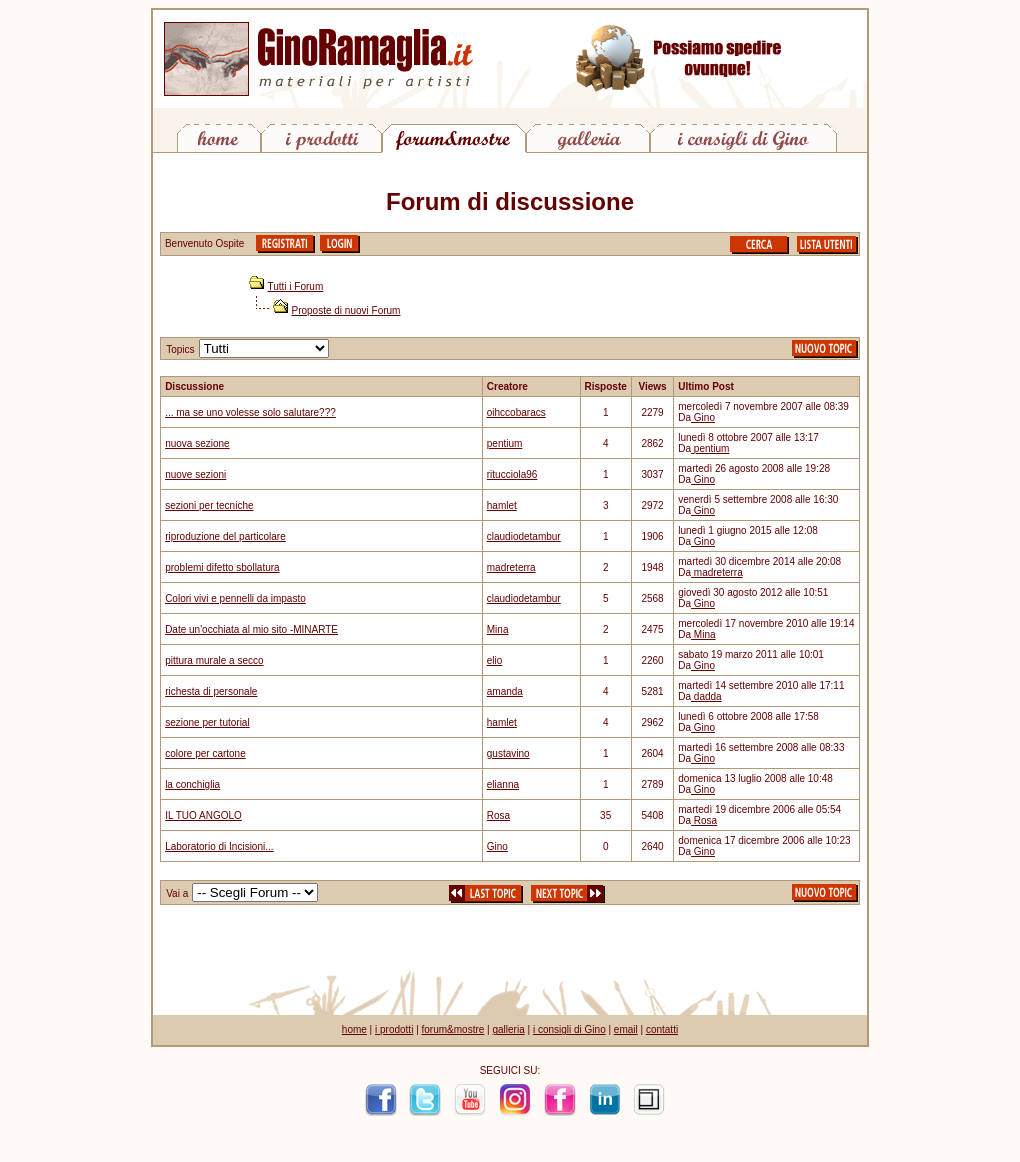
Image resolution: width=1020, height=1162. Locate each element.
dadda (706, 696)
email (626, 1029)
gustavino (508, 753)
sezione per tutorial (207, 722)
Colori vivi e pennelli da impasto (235, 598)
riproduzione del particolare (225, 536)
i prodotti (394, 1029)
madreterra (511, 567)
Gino (703, 417)
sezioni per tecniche (209, 505)
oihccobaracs (516, 412)
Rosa (498, 815)
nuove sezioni (195, 474)
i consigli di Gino (569, 1029)
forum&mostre (453, 1029)
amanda (505, 691)
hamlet (502, 505)
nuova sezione (197, 443)
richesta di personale (211, 691)
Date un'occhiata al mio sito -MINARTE (251, 629)
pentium (505, 443)
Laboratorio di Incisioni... (219, 846)
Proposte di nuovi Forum (346, 310)
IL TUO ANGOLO (203, 815)
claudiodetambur (524, 536)
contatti (662, 1029)
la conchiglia (192, 784)
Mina (498, 629)
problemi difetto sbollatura (222, 567)
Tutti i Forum (296, 286)
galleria (508, 1029)
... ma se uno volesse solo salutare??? (250, 412)
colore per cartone (205, 753)
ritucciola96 (512, 474)
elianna (503, 784)
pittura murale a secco (214, 660)
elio (495, 660)
